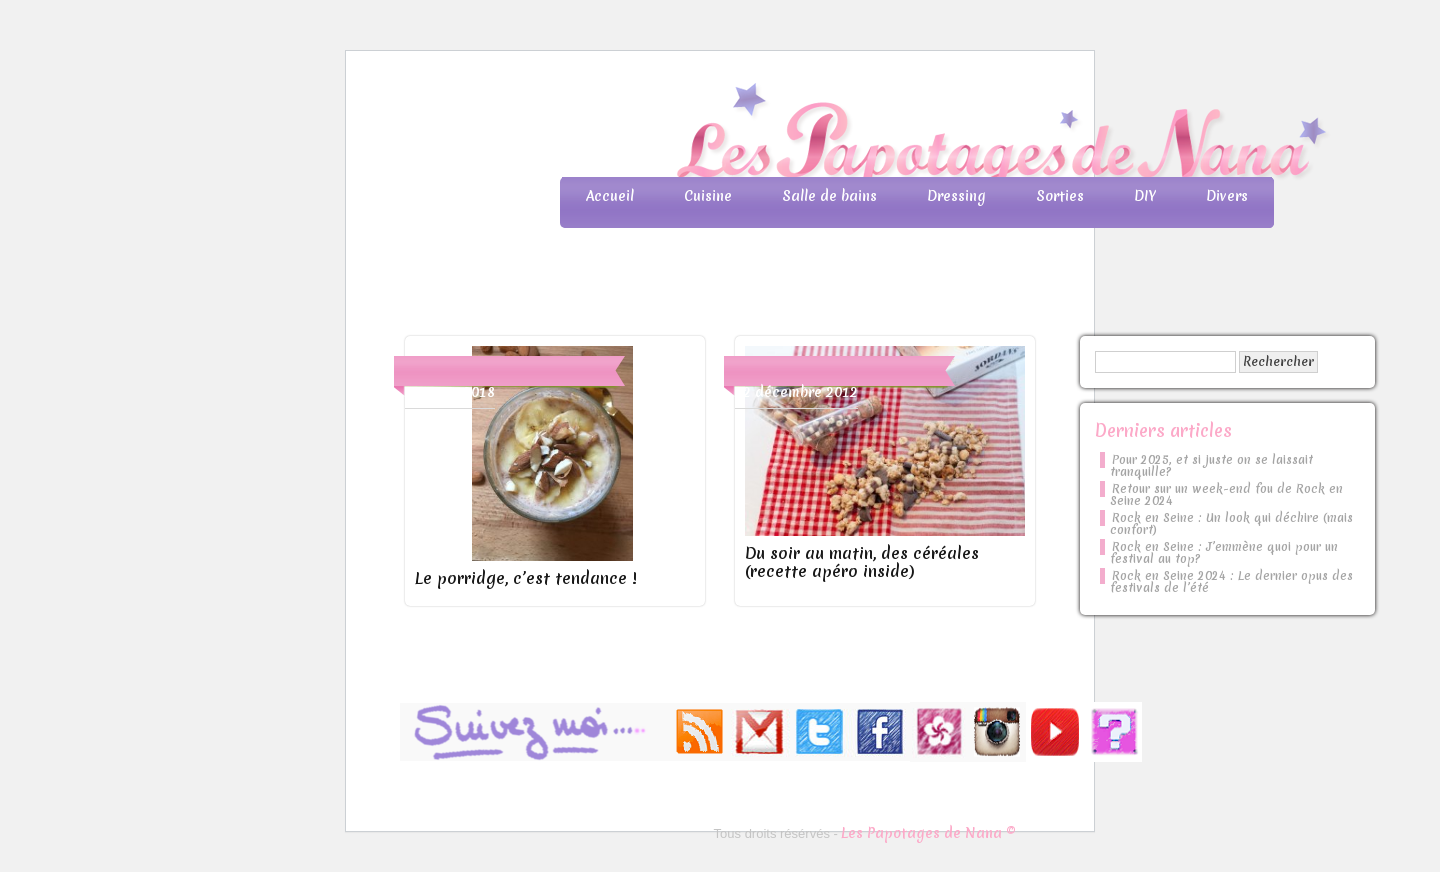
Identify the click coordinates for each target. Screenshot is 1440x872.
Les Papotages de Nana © (928, 833)
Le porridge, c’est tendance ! (525, 578)
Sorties (1060, 196)
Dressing (956, 196)
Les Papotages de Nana (852, 135)
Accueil (610, 196)
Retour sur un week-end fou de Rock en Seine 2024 (1226, 495)
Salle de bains (829, 196)
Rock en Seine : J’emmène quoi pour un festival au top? (1224, 553)
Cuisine (708, 196)
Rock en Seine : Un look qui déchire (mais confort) (1231, 524)
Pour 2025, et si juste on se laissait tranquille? (1211, 466)
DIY (1145, 196)
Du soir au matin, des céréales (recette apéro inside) (862, 562)
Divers (1227, 196)
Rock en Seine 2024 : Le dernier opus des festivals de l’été (1231, 582)
